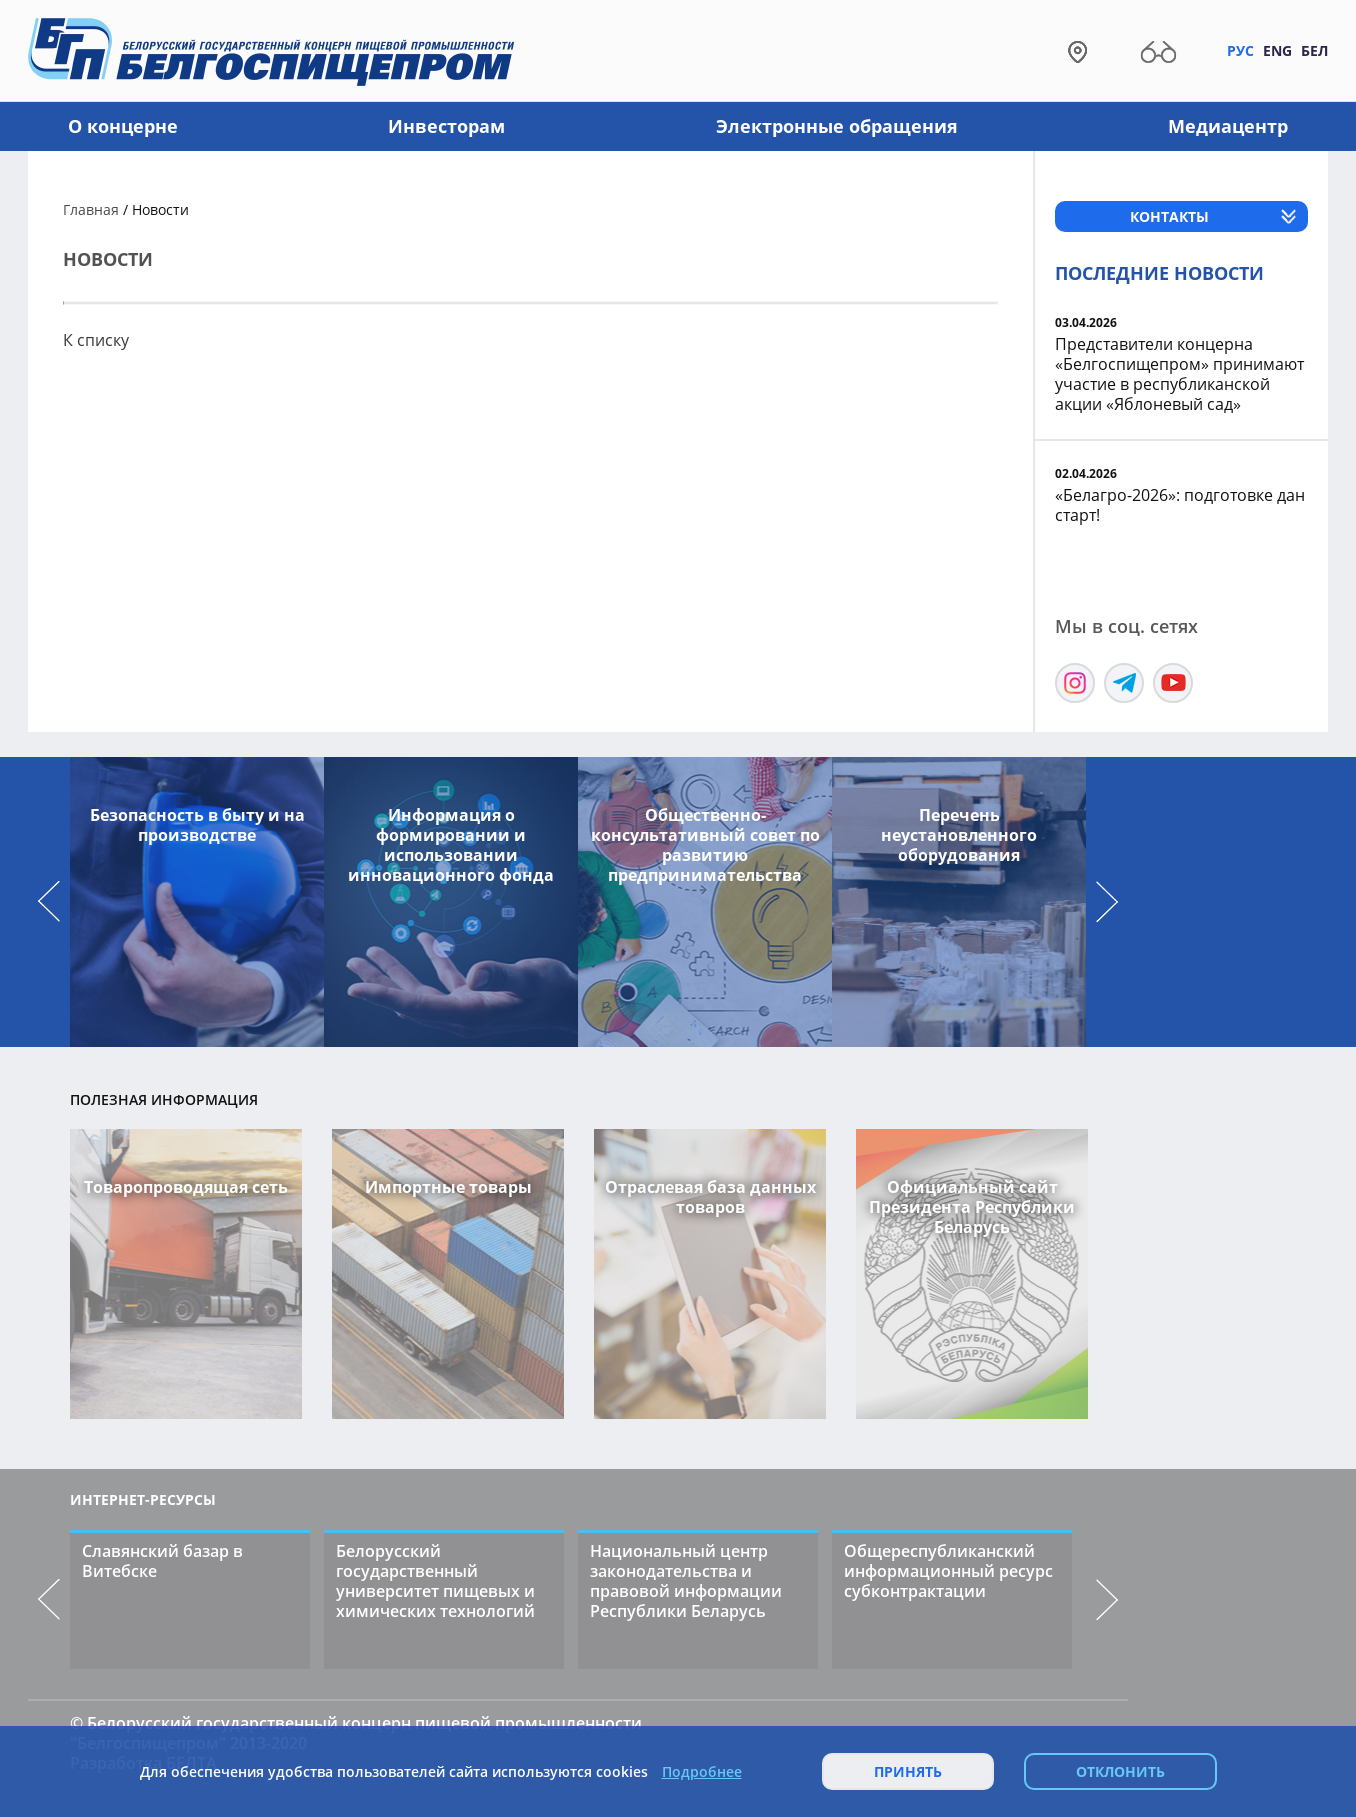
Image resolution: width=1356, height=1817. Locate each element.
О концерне (123, 126)
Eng (1277, 50)
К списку (96, 340)
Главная (91, 209)
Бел (1314, 50)
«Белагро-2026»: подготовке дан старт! (1180, 505)
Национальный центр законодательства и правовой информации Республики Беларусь (686, 1581)
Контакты (1169, 216)
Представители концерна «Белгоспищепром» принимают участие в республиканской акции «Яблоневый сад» (1179, 374)
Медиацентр (1228, 126)
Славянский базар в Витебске (162, 1561)
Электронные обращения (837, 126)
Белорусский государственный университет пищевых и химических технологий (435, 1581)
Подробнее (702, 1772)
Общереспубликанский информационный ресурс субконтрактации (948, 1571)
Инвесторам (446, 126)
